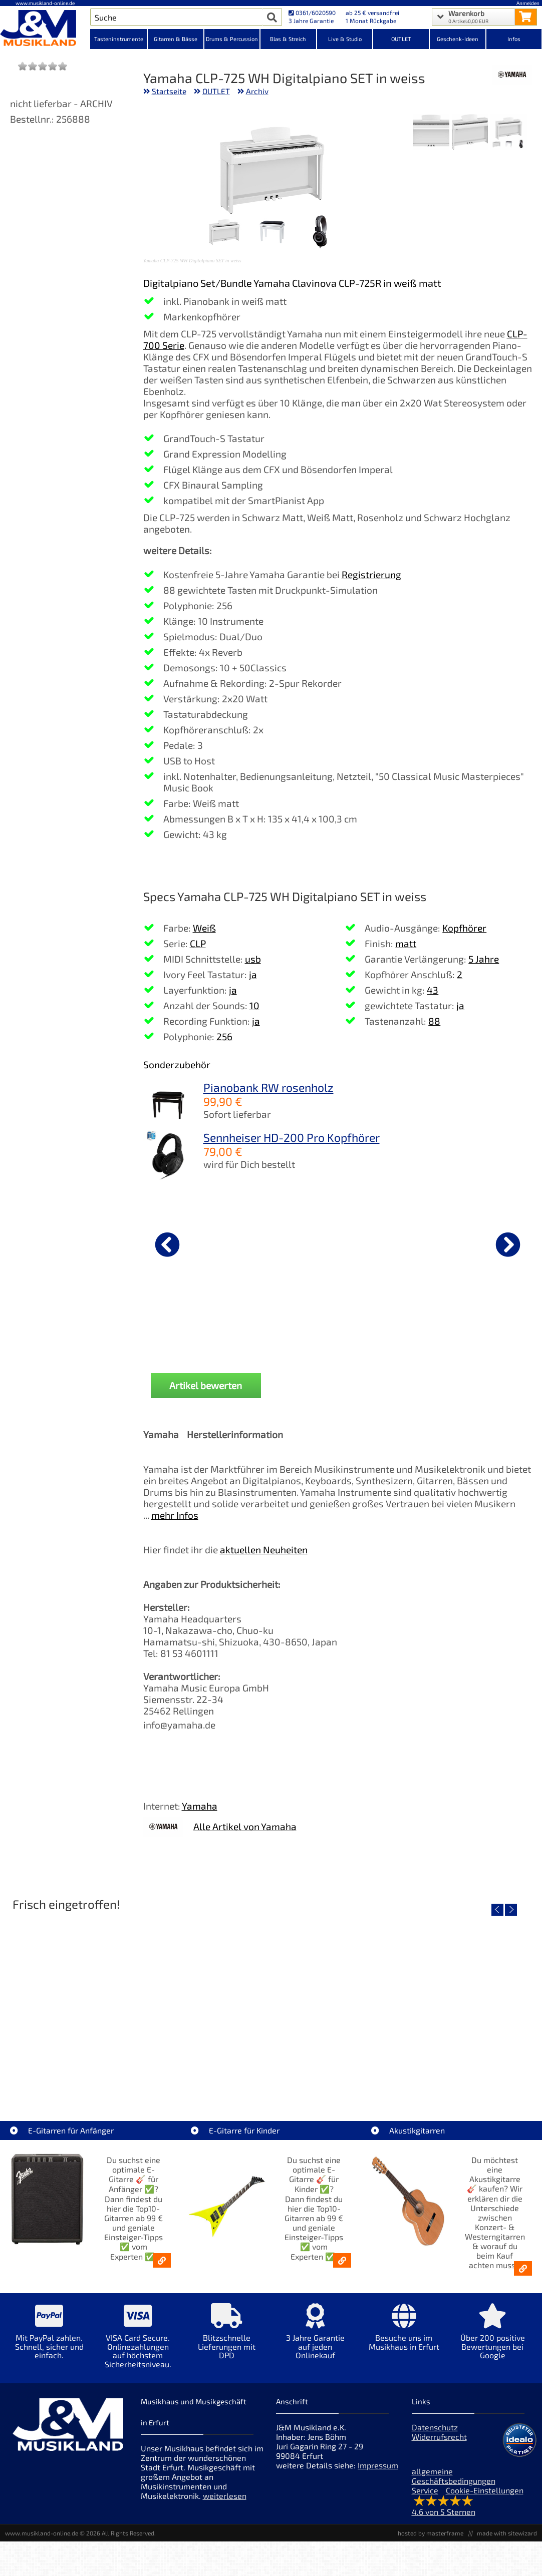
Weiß (204, 928)
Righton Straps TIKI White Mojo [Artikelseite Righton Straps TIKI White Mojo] (271, 2073)
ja (253, 974)
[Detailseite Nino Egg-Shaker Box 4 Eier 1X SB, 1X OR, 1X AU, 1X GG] (93, 2002)
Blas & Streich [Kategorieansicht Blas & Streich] (288, 39)
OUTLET (216, 91)
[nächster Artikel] (508, 1244)
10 (254, 1005)
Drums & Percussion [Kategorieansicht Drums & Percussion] (232, 39)
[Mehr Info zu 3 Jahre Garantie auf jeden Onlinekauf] (315, 2338)
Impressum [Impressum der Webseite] (378, 2465)
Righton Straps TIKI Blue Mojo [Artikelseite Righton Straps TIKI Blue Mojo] (448, 2073)
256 (224, 1036)
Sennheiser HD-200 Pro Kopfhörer (291, 1137)
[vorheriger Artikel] (167, 1244)
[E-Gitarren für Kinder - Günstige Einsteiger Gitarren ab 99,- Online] (342, 2260)
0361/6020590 (312, 12)
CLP (198, 943)
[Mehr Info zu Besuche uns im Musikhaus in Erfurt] (404, 2334)
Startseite (169, 91)
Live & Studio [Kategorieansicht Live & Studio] (345, 39)
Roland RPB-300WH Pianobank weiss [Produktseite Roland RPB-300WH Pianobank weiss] (327, 1326)
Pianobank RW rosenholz (268, 1087)
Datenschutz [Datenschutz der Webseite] (435, 2427)
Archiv (257, 91)
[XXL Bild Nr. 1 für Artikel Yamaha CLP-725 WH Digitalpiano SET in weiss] (508, 133)
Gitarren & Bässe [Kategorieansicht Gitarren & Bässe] (175, 39)
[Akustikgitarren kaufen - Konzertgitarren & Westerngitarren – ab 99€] (523, 2268)
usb (253, 959)
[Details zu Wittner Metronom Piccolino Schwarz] (458, 1243)
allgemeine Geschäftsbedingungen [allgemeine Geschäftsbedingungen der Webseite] (453, 2475)
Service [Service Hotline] (425, 2490)
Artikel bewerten (205, 1385)
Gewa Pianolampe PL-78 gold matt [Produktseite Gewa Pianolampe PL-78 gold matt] (196, 1326)
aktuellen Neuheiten (264, 1549)
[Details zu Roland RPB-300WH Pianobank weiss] (327, 1243)
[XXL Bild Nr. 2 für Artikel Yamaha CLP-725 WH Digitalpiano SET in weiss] (470, 133)
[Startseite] (45, 29)
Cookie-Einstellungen (484, 2490)
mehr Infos (174, 1515)
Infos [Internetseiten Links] (513, 39)
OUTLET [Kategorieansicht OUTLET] (401, 39)
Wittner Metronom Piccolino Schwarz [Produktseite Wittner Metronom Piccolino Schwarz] (458, 1326)
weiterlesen (224, 2495)
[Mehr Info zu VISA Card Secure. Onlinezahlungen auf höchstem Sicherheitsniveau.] (138, 2342)
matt (405, 943)
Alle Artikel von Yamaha (245, 1826)
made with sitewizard (507, 2532)
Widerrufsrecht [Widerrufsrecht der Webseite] (439, 2436)
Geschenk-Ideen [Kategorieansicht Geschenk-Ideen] (457, 39)
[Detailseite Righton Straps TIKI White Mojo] (271, 2002)
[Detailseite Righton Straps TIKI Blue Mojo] (448, 2002)
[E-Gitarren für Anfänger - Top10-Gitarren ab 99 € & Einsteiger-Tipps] (162, 2260)
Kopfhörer (464, 928)
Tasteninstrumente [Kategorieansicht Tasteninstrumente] (118, 39)
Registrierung (371, 574)
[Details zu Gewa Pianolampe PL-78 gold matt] (195, 1243)
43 (432, 990)
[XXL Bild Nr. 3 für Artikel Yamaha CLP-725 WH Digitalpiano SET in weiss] (431, 133)
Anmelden (527, 3)
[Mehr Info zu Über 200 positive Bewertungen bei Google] (492, 2338)
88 (434, 1021)
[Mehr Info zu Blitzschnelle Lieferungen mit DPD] (226, 2338)
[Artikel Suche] (176, 17)
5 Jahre (483, 959)
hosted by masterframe (430, 2532)
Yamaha (199, 1806)
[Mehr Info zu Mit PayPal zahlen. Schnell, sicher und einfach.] (49, 2338)
